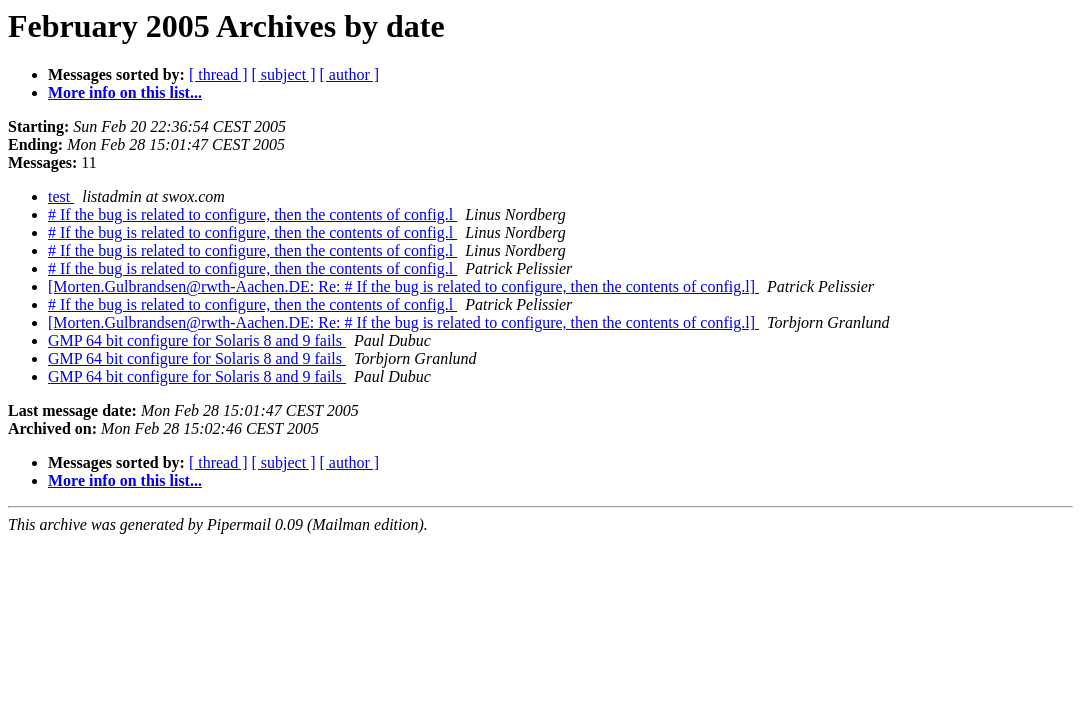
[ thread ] (218, 74)
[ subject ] (284, 74)
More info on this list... (125, 92)
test (61, 196)
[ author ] (350, 74)
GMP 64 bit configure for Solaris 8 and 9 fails (197, 340)
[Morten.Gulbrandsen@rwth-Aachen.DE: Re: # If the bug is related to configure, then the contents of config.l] (403, 286)
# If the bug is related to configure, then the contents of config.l (252, 214)
